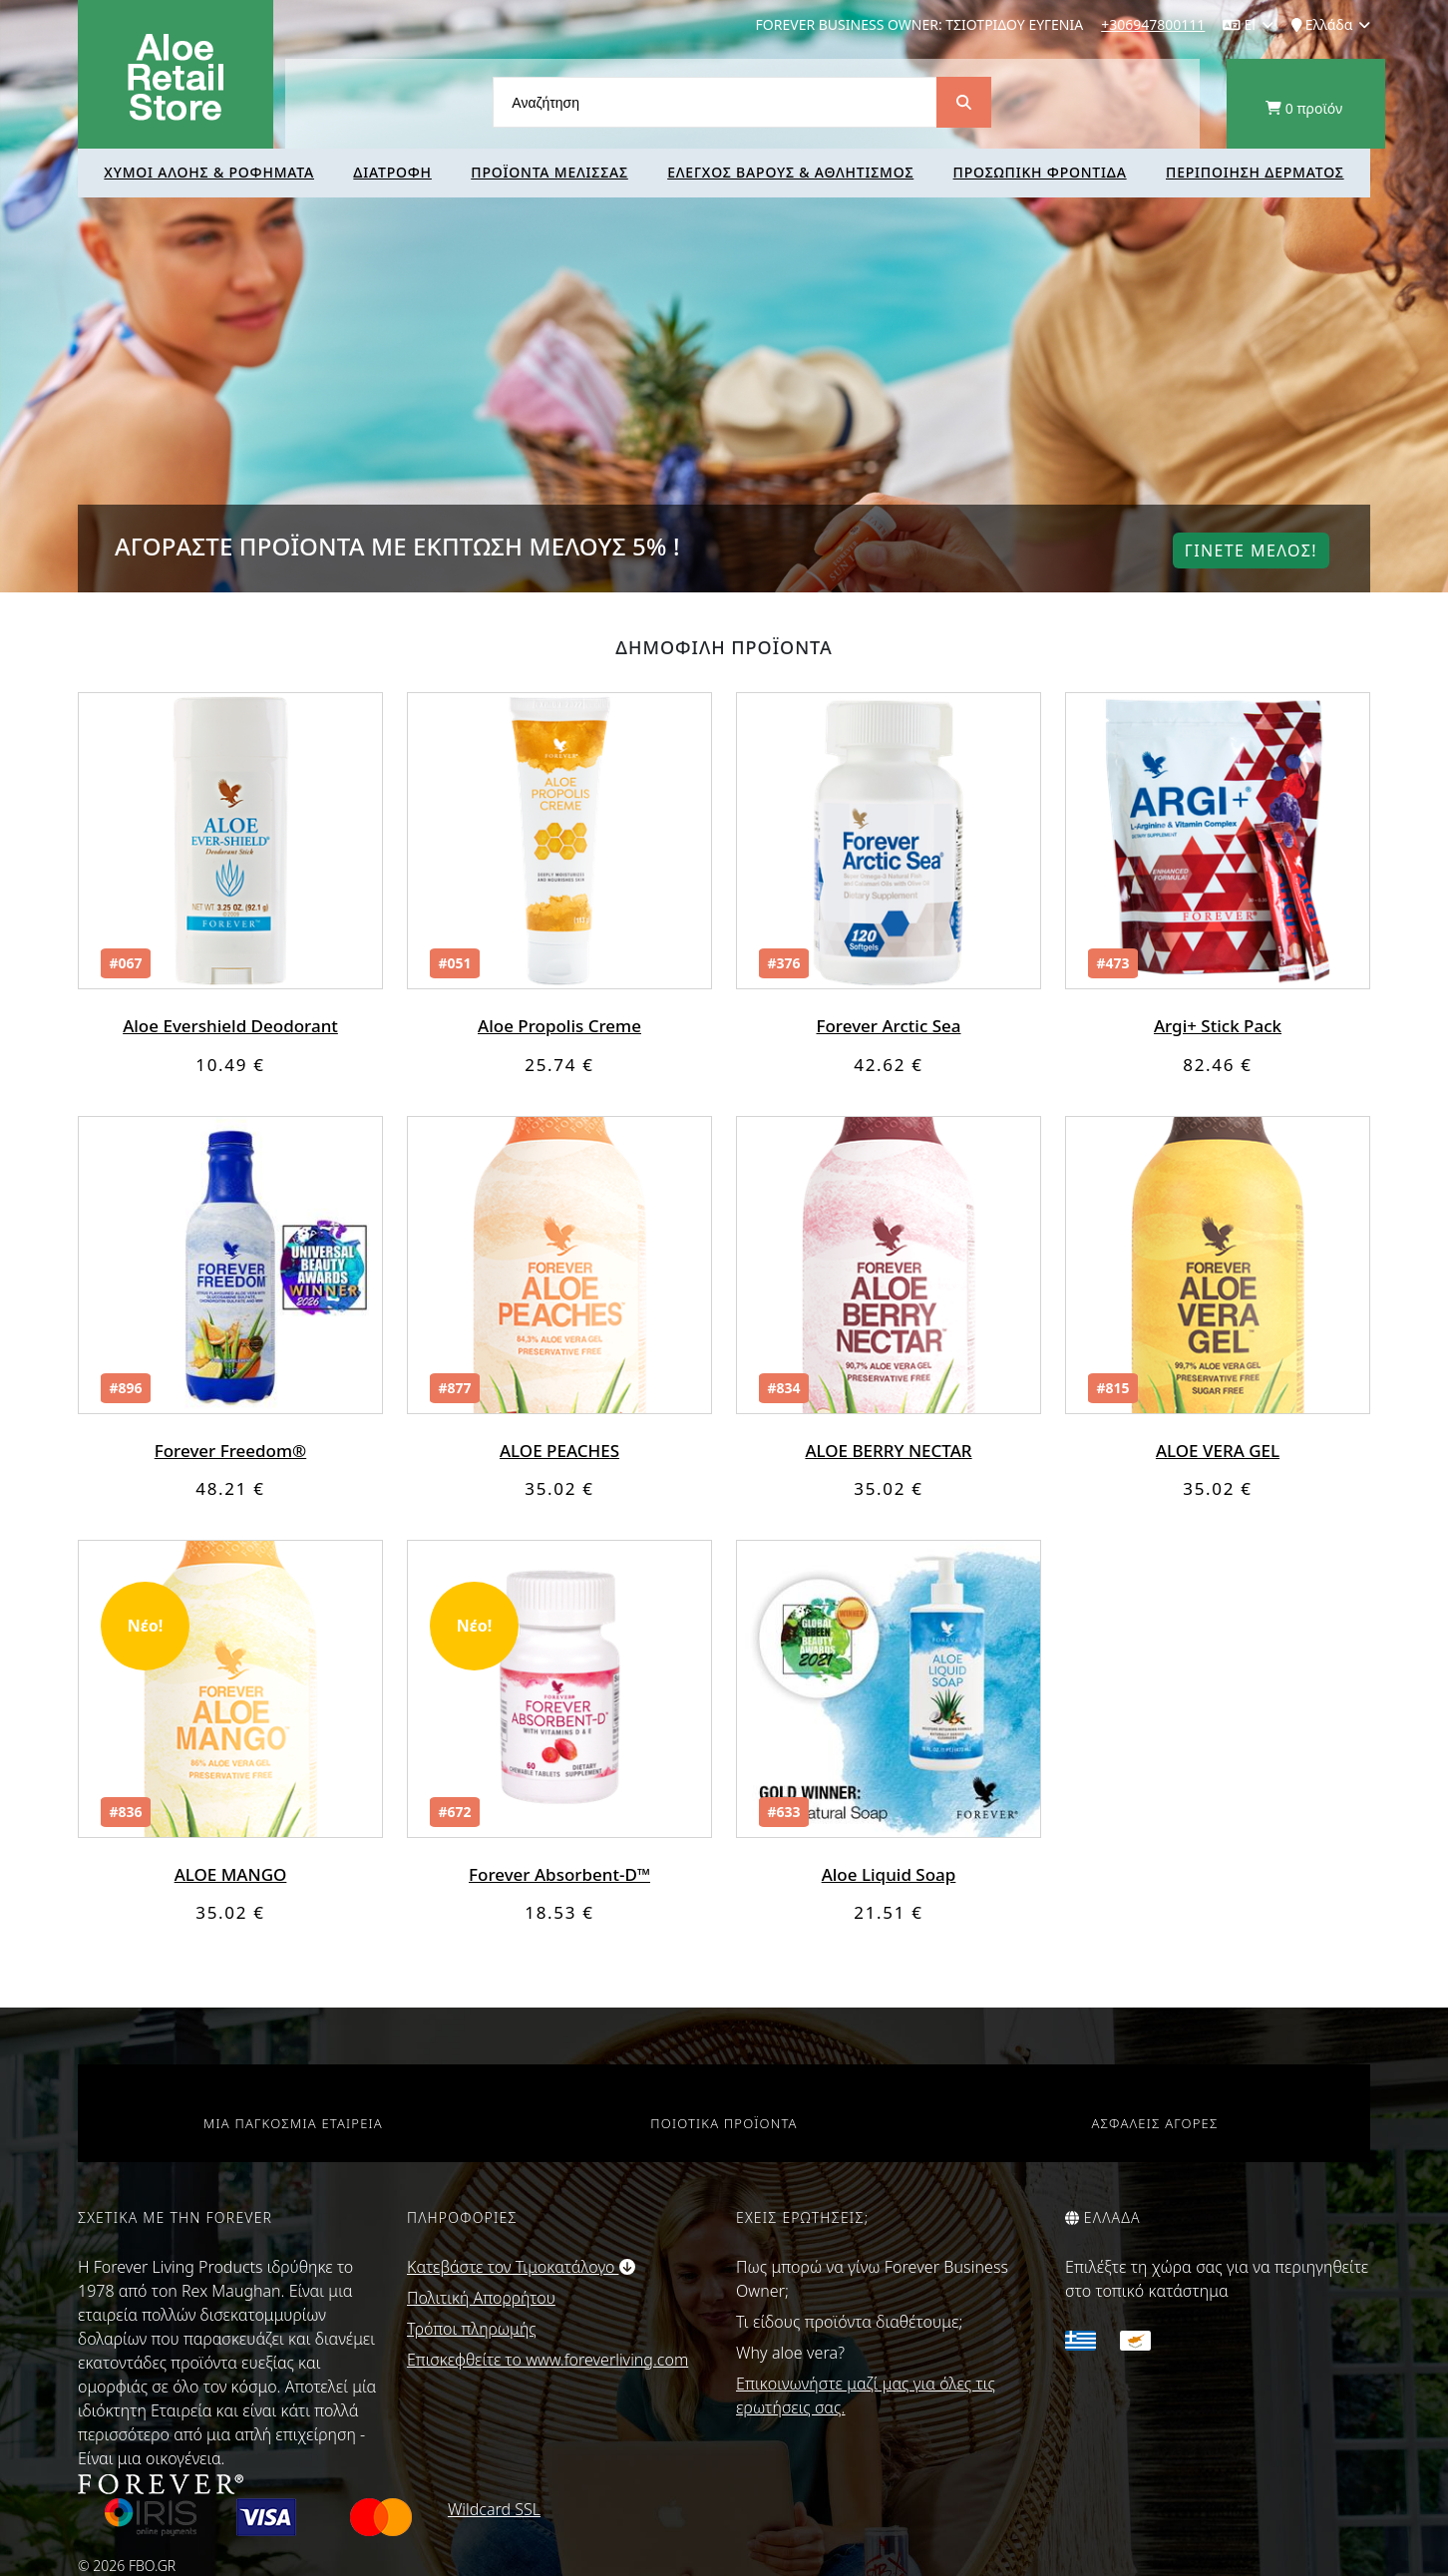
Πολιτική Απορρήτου (481, 2298)
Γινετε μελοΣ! (1251, 550)
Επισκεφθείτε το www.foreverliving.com (547, 2360)
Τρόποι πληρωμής (472, 2329)
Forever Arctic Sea (889, 1025)
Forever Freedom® (230, 1450)
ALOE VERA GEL (1217, 1450)
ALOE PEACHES (559, 1450)
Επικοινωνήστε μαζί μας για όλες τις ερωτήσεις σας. (865, 2395)
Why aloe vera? (790, 2353)
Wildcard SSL (494, 2509)
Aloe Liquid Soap (889, 1874)
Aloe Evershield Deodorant (230, 1025)
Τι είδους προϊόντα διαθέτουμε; (849, 2322)
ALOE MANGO (231, 1874)
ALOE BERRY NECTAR (888, 1450)
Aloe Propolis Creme (559, 1025)
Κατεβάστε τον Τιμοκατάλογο (521, 2267)
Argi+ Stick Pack (1217, 1025)
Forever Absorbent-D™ (559, 1874)
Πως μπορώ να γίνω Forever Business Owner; (872, 2279)
